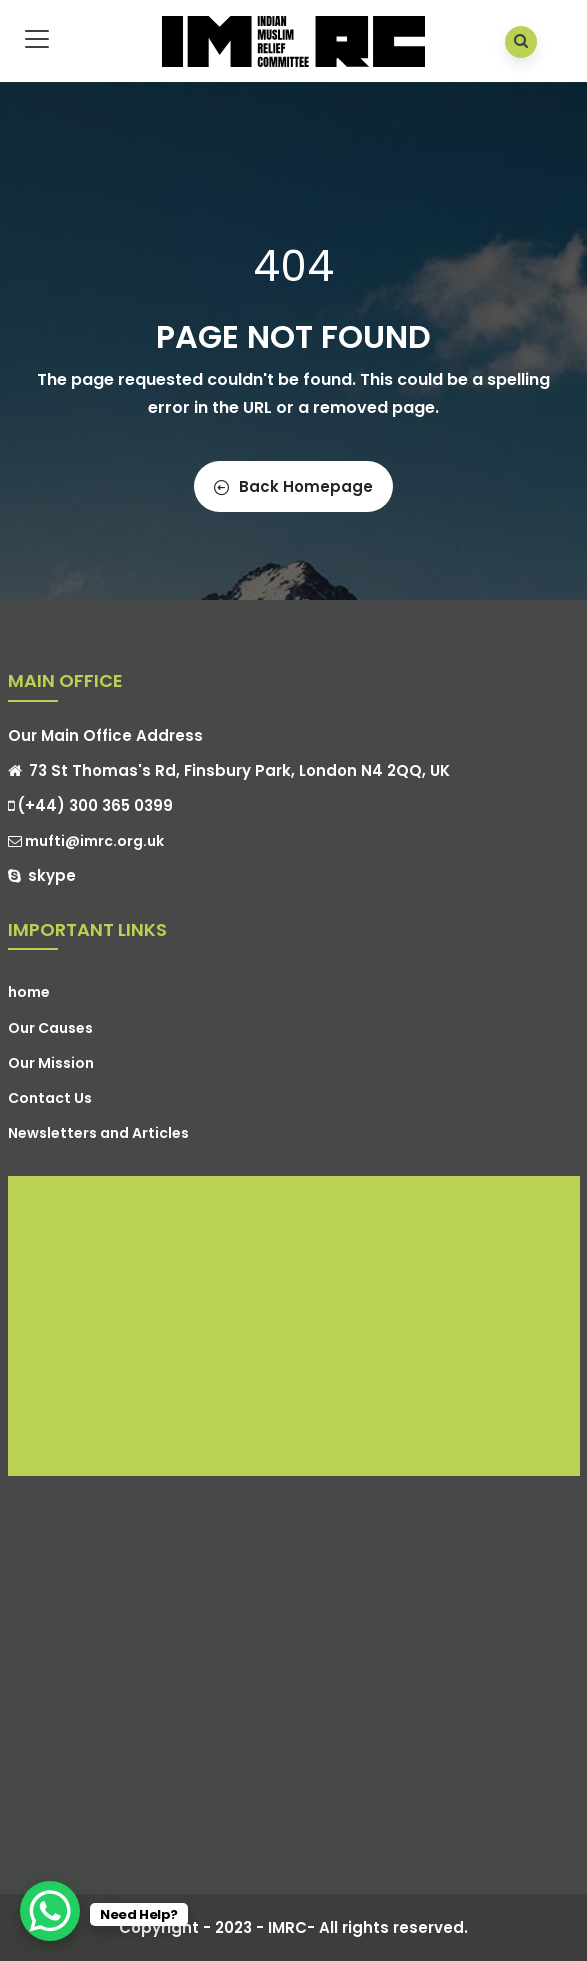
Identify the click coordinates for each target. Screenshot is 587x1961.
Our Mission (51, 1063)
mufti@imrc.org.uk (86, 841)
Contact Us (50, 1098)
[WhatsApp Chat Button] (50, 1911)
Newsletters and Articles (98, 1133)
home (29, 992)
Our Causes (50, 1028)
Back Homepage (293, 486)
